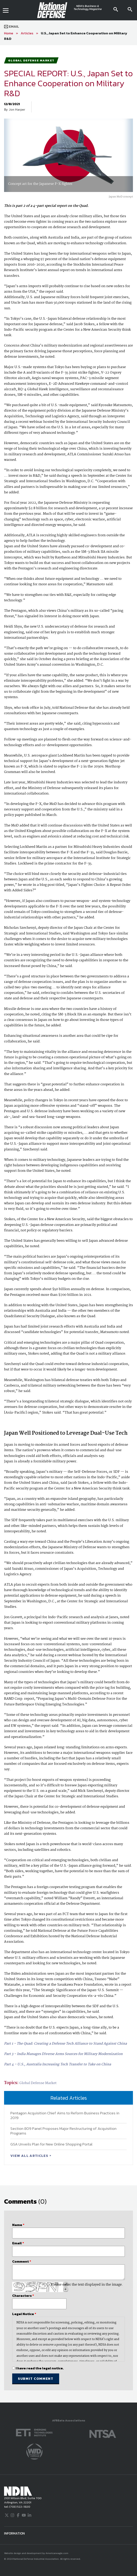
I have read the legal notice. (40, 2368)
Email (11, 26)
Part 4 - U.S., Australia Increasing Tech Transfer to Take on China (57, 2064)
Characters (23, 2295)
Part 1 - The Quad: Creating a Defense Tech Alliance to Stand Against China (65, 2043)
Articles (27, 33)
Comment (21, 2261)
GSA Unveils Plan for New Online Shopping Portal (51, 2144)
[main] (68, 1224)
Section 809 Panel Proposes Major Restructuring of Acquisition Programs (63, 2131)
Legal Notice (24, 2314)
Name (18, 2224)
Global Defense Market (38, 2083)
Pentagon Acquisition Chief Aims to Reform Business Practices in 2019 (64, 2115)
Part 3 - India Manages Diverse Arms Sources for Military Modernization (63, 2054)
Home (8, 33)
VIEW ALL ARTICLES (29, 2155)
